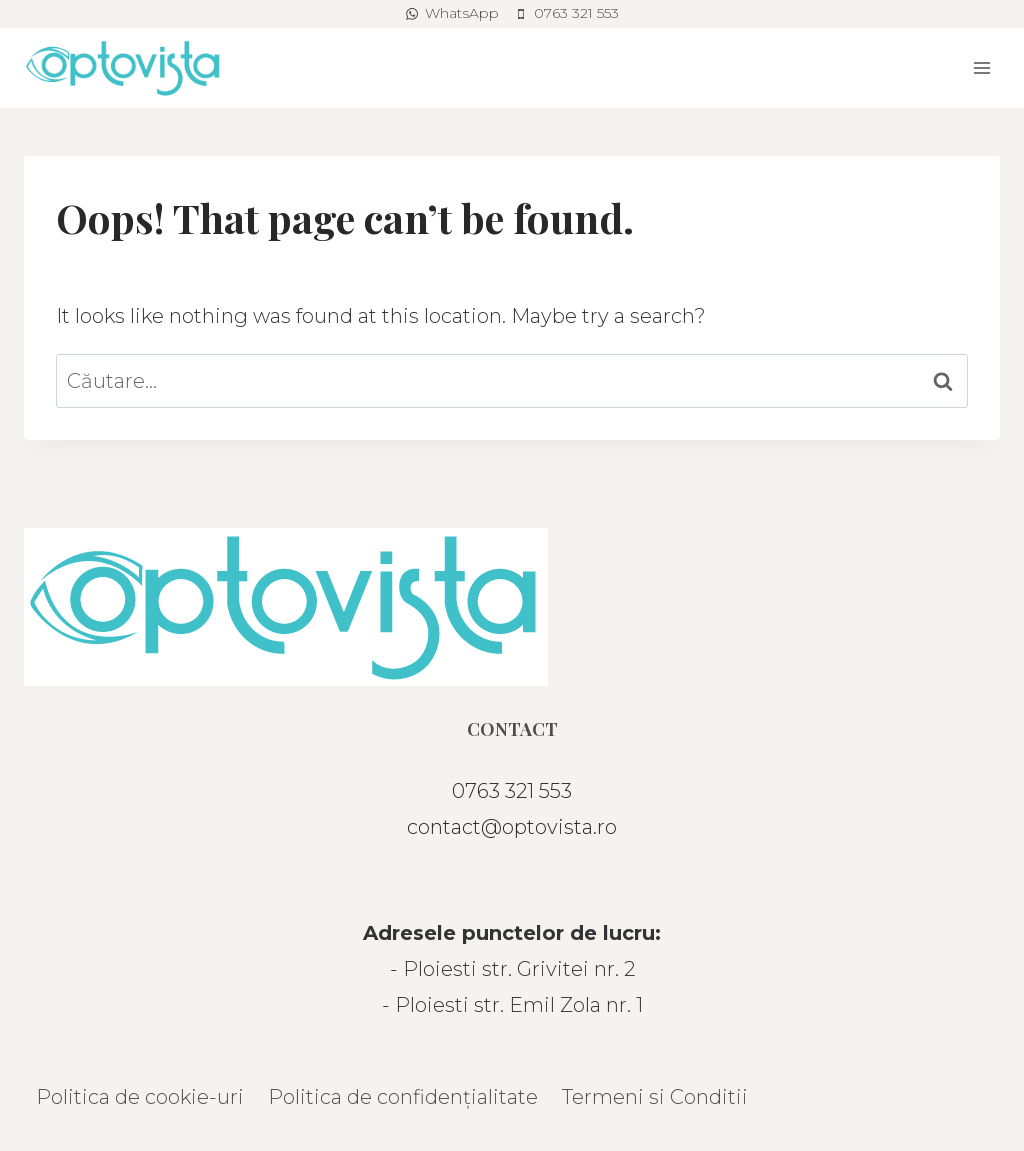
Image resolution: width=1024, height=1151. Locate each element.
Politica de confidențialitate (403, 1097)
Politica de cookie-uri (140, 1097)
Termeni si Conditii (655, 1097)
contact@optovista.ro (512, 827)
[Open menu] (981, 67)
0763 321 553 (512, 791)
